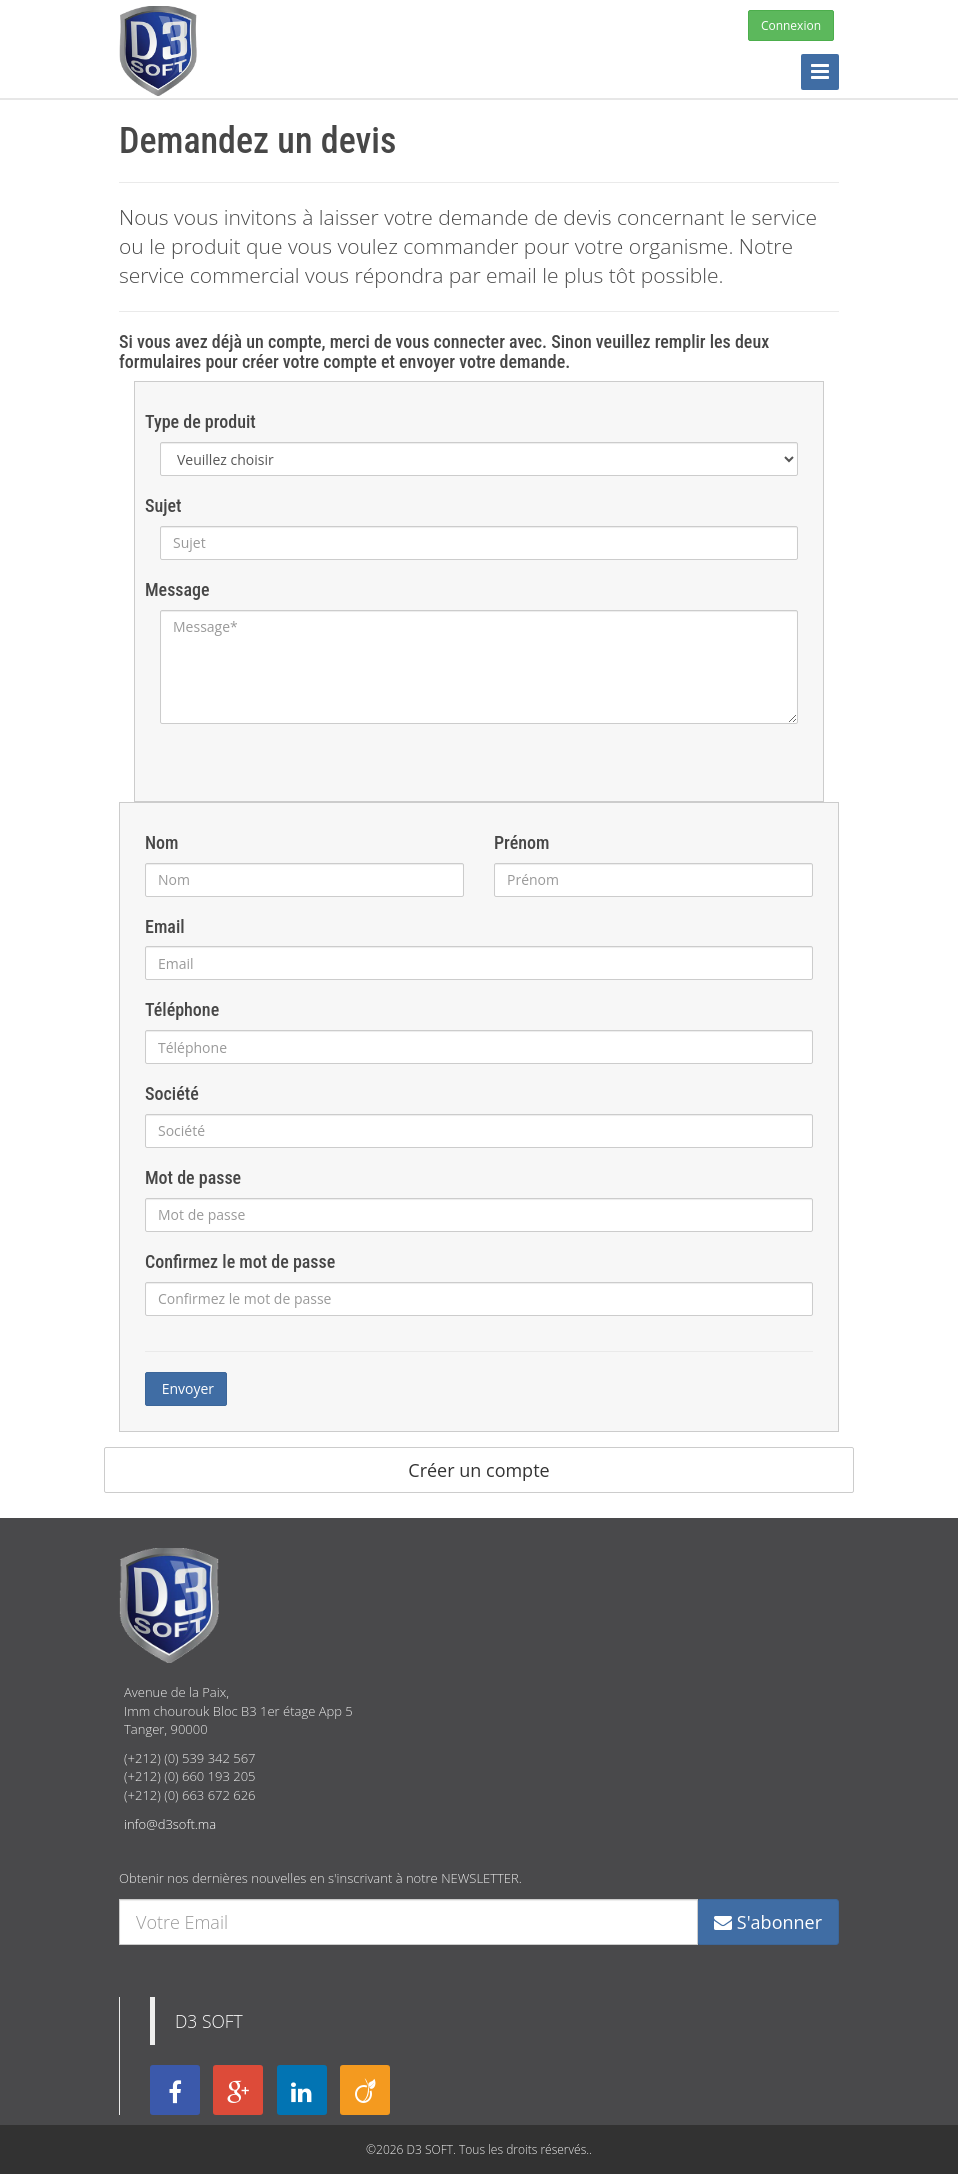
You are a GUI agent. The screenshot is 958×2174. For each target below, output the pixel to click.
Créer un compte (478, 1470)
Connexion (791, 25)
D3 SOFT (209, 2021)
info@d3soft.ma (170, 1824)
